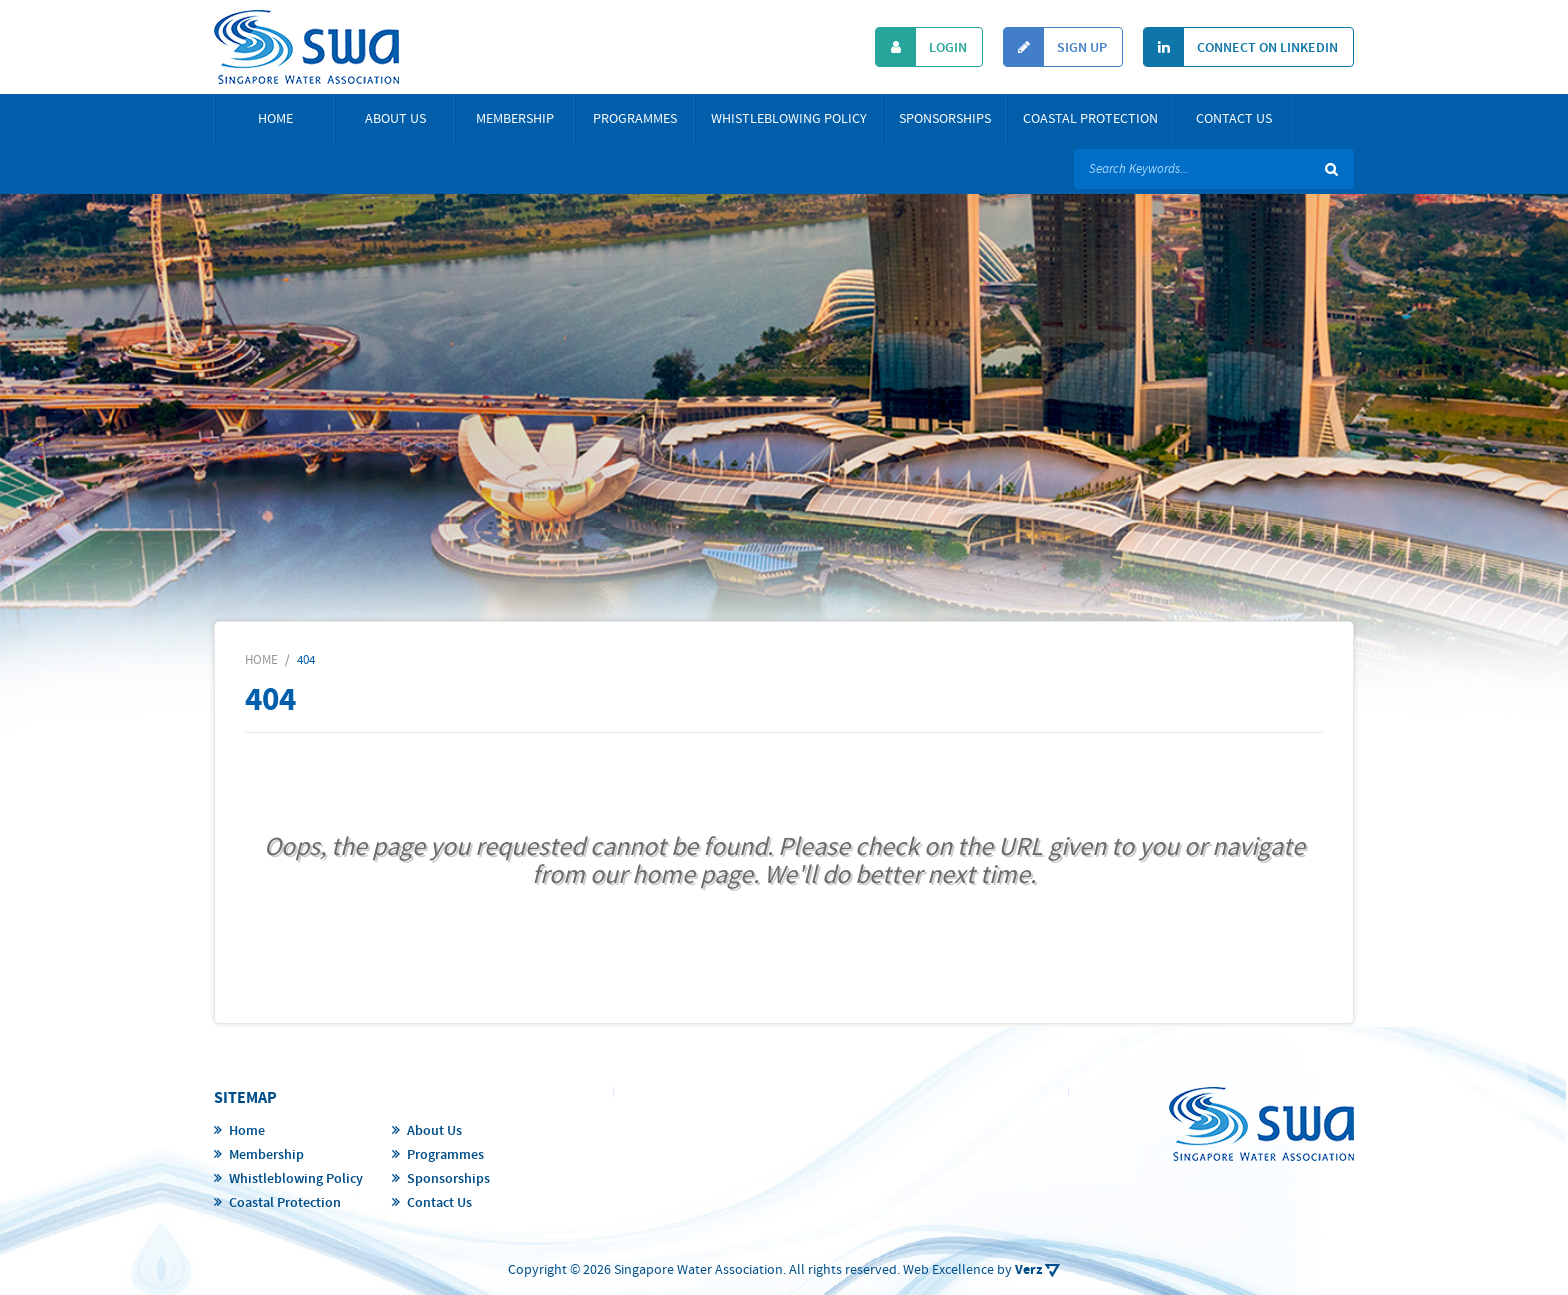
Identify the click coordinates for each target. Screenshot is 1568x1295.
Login (921, 47)
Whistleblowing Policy (789, 119)
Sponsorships (945, 119)
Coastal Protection (1090, 119)
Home (275, 119)
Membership (515, 119)
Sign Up (1055, 47)
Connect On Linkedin (1241, 47)
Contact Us (1234, 119)
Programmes (635, 119)
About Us (395, 119)
